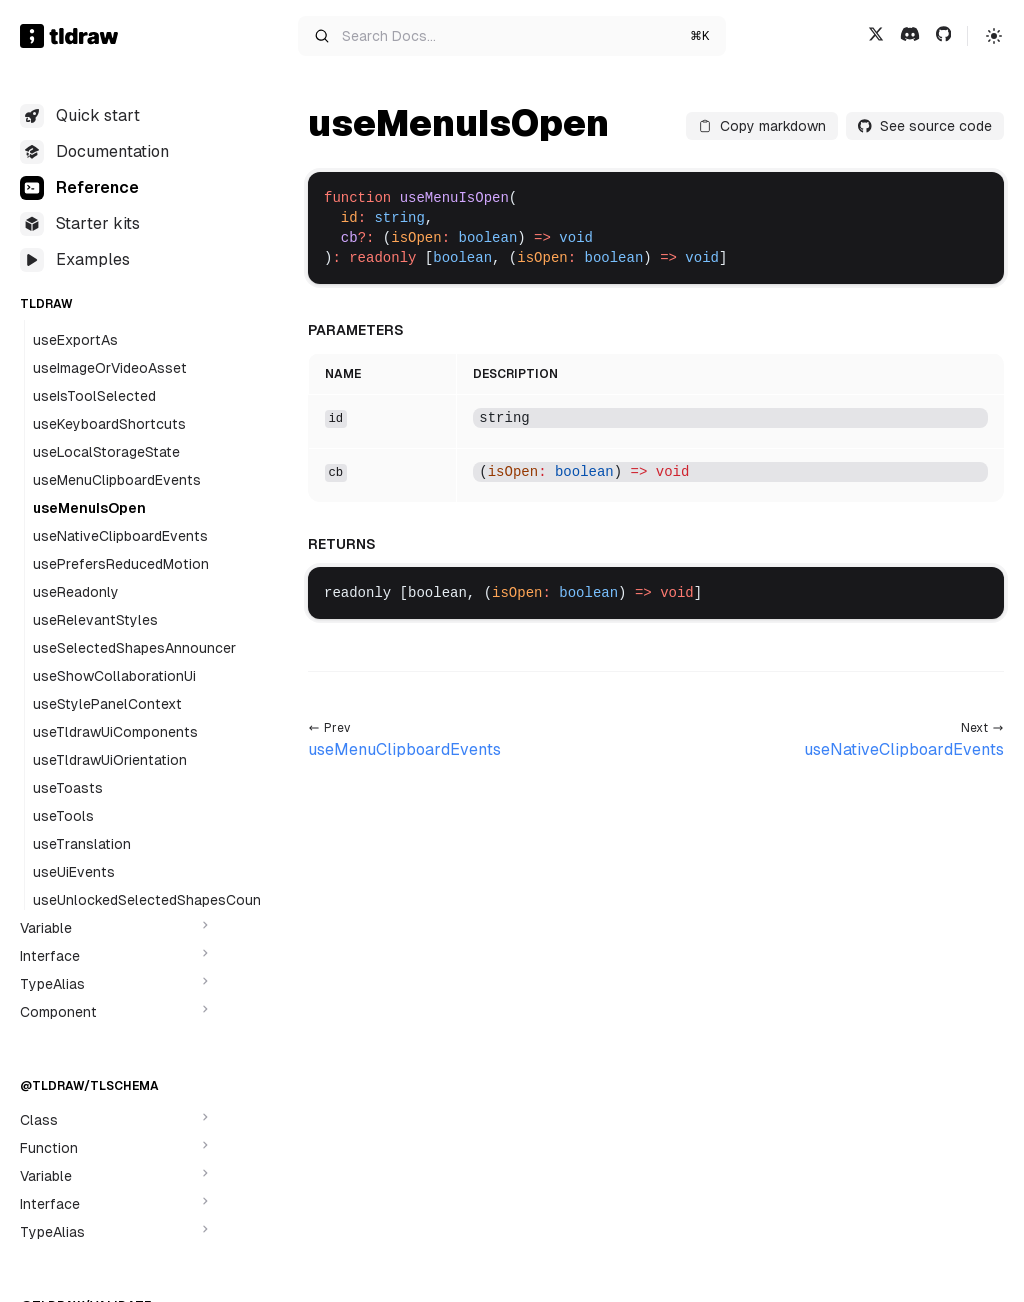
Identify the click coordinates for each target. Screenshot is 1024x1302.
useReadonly (76, 592)
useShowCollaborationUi (114, 676)
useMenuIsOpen (89, 508)
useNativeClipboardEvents (120, 536)
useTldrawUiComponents (115, 732)
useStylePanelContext (107, 704)
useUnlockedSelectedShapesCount (150, 900)
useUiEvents (74, 872)
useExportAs (75, 340)
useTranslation (82, 844)
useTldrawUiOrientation (110, 760)
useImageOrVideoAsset (110, 368)
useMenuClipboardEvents (117, 480)
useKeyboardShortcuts (109, 424)
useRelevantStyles (95, 620)
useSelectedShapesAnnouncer (134, 648)
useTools (63, 816)
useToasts (68, 788)
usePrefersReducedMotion (121, 564)
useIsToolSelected (94, 396)
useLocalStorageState (106, 452)
